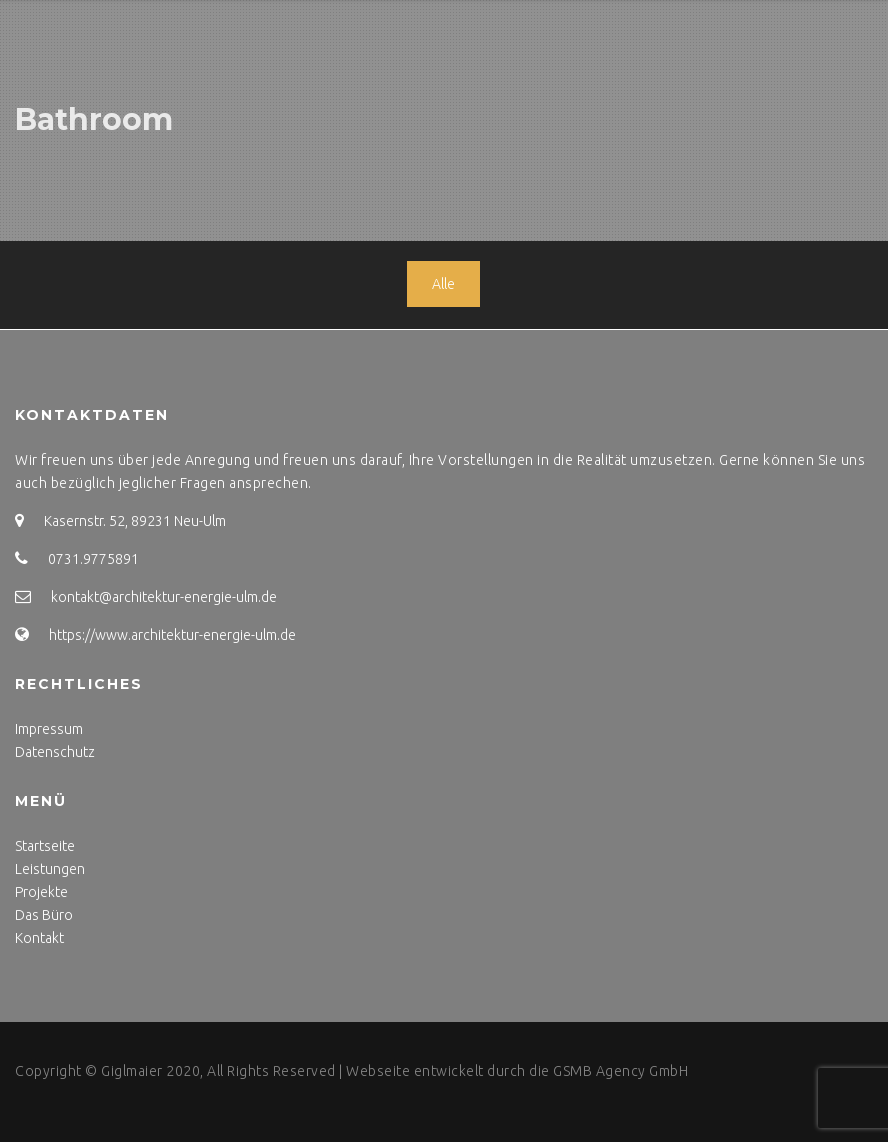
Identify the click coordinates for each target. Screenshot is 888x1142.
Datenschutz (55, 752)
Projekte (41, 892)
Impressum (49, 729)
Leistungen (50, 869)
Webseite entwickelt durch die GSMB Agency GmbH (517, 1071)
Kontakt (39, 938)
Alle (443, 284)
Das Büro (44, 915)
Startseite (45, 846)
